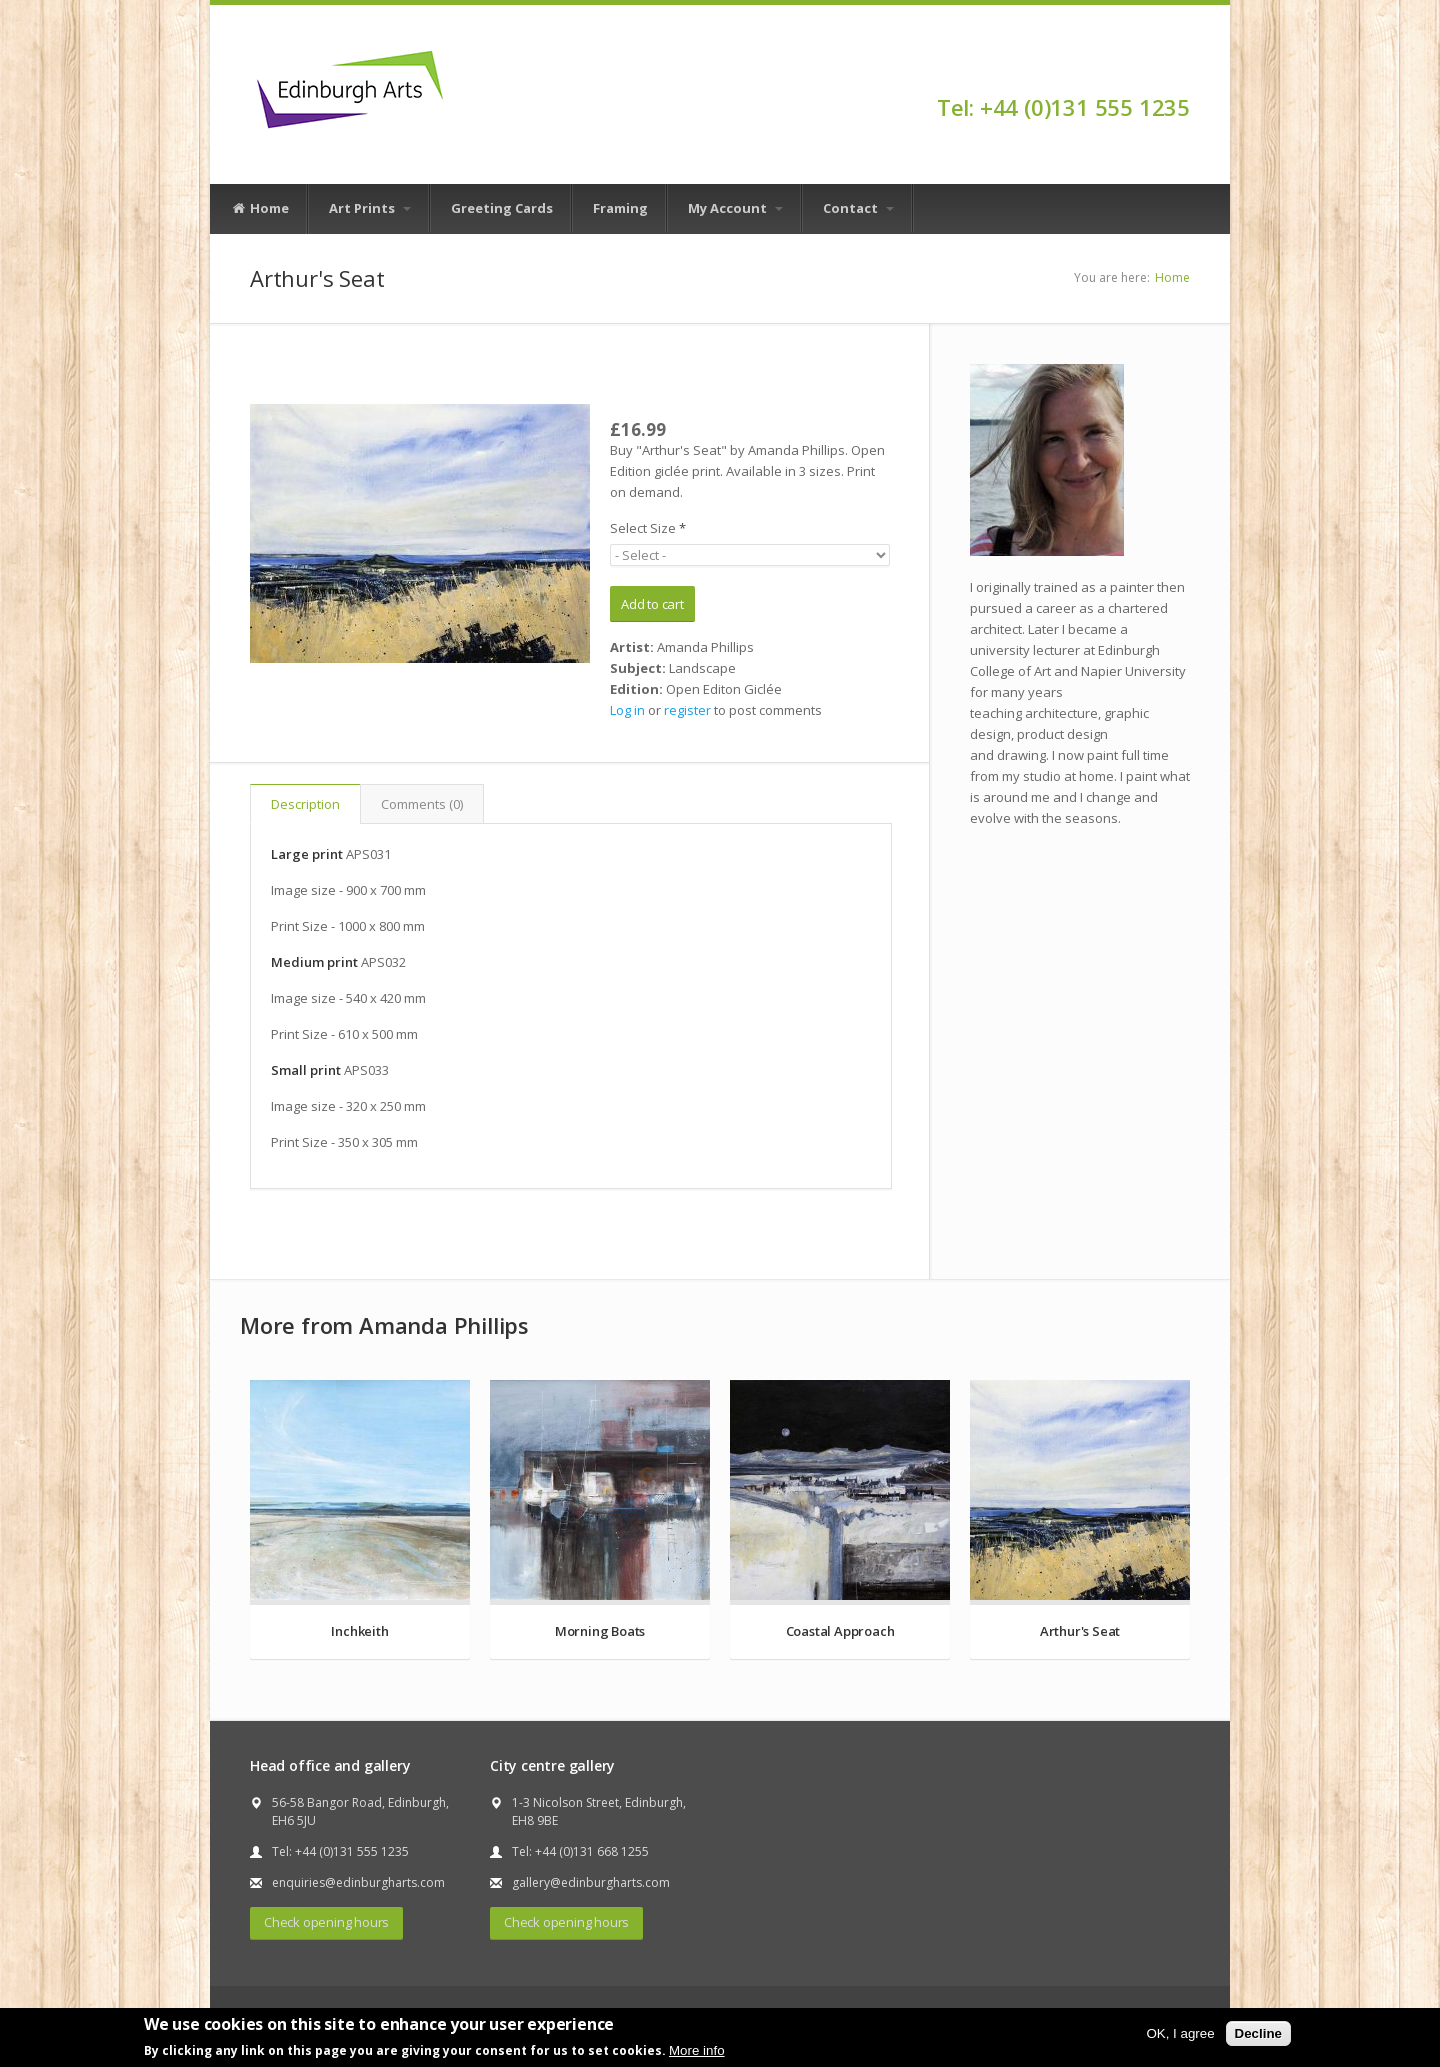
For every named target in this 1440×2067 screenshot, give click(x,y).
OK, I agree (1180, 2033)
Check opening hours (326, 1922)
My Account (735, 208)
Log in (627, 710)
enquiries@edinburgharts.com (358, 1882)
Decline (1258, 2033)
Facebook (1180, 72)
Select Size (648, 528)
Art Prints (370, 208)
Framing (620, 208)
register (687, 710)
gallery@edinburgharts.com (591, 1882)
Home (260, 209)
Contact (858, 208)
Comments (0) (422, 804)
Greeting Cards (502, 208)
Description (305, 804)
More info (697, 2050)
